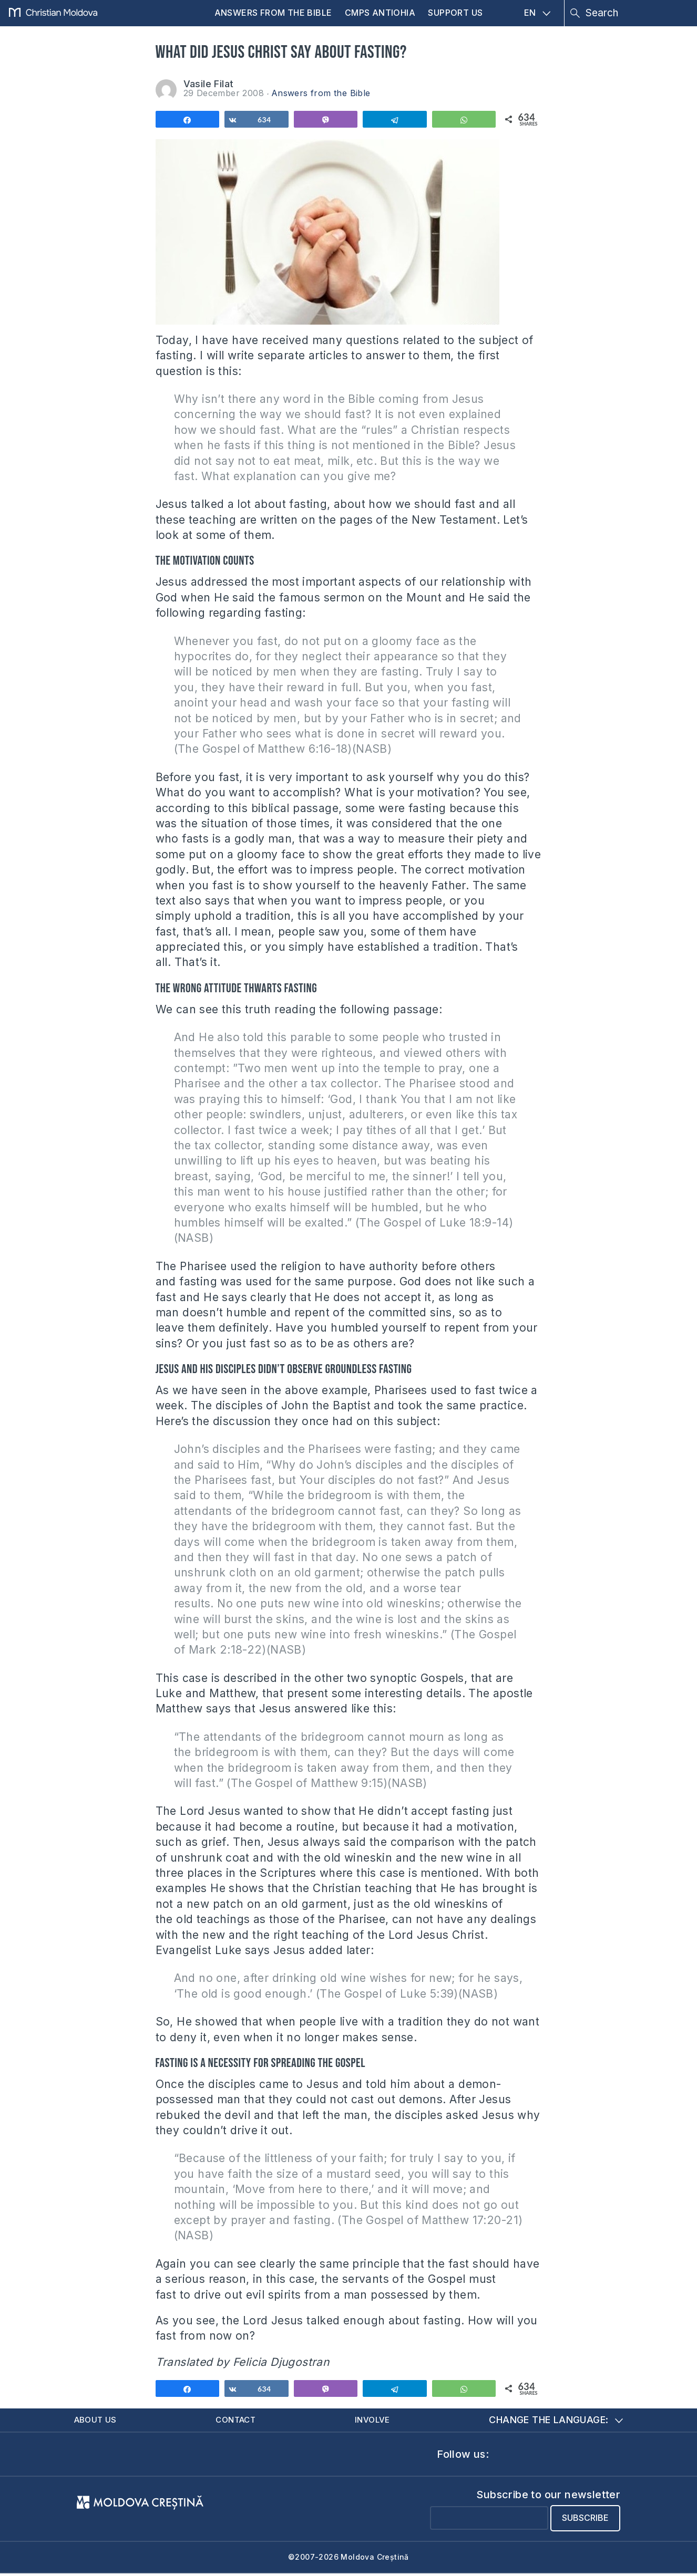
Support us (455, 12)
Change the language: (556, 2420)
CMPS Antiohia (380, 12)
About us (98, 2420)
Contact (239, 2420)
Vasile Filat (208, 83)
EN (537, 12)
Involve (375, 2420)
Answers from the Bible (273, 12)
